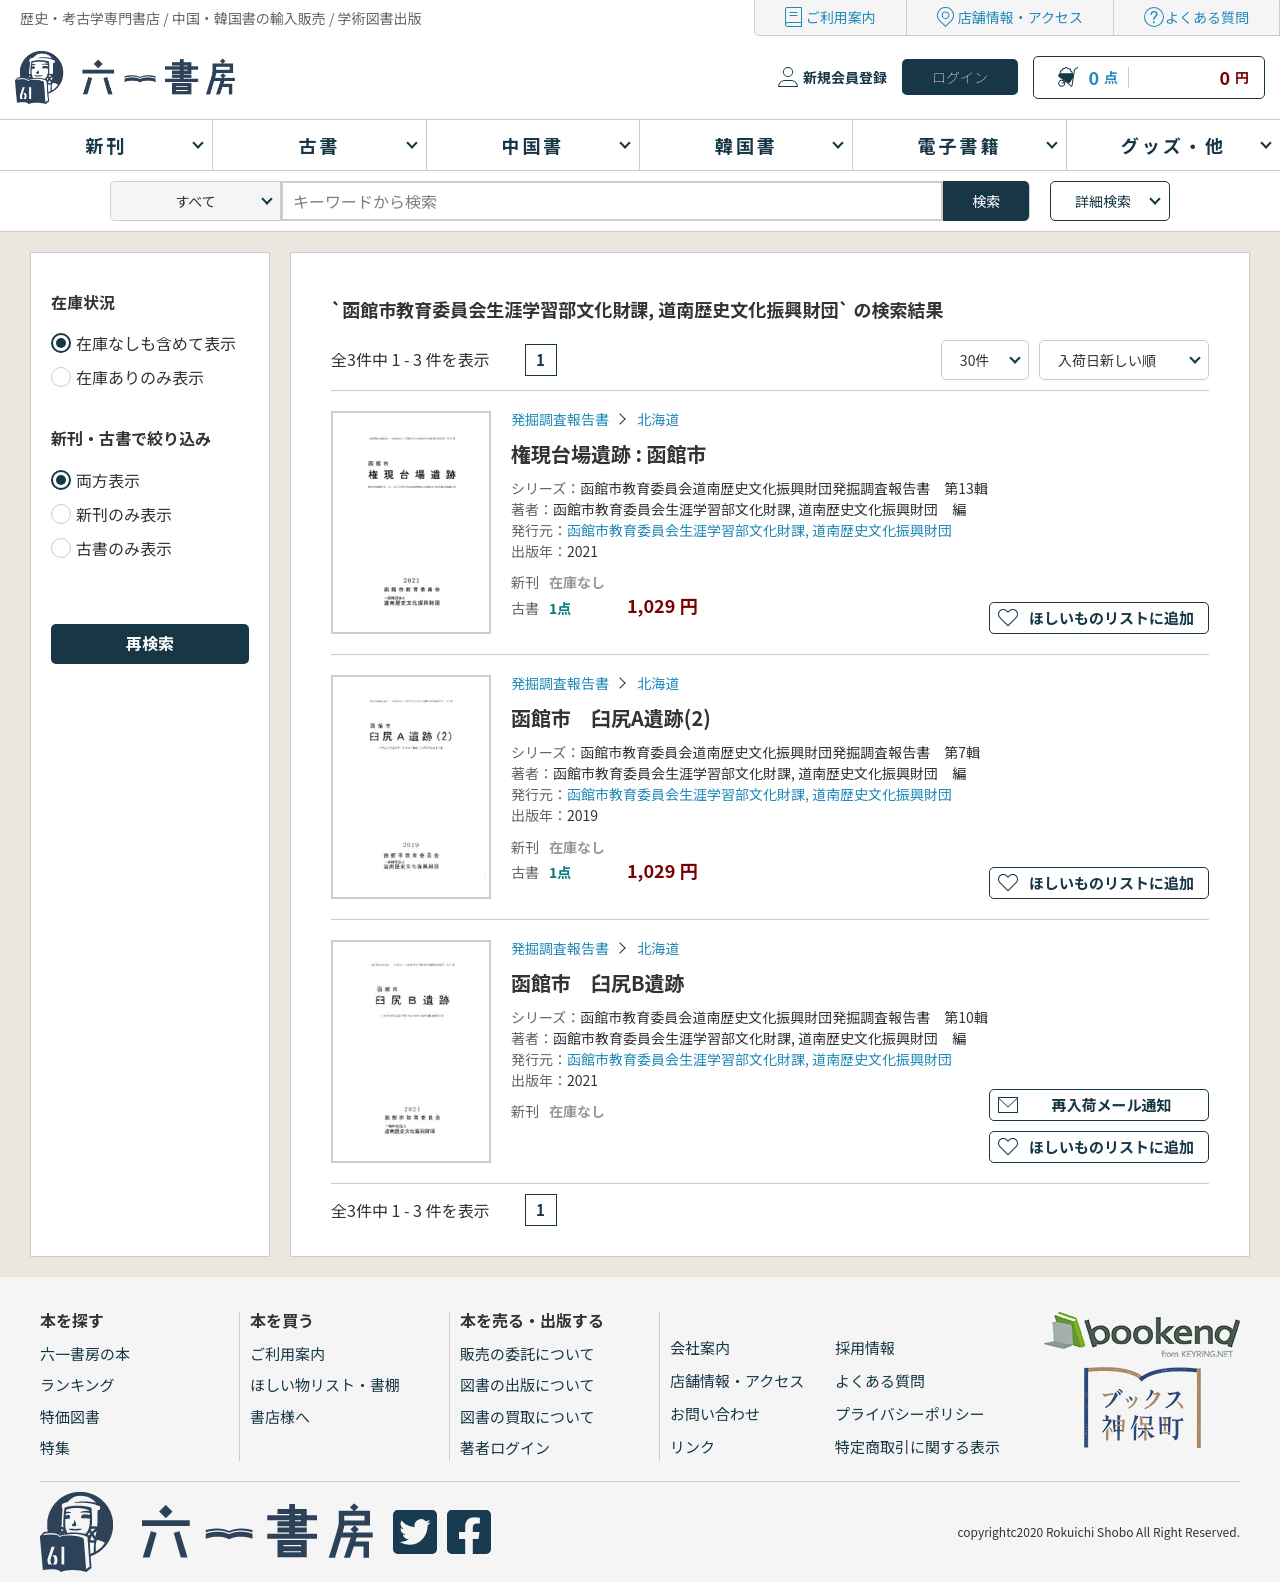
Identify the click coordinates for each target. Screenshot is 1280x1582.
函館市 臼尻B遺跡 (598, 982)
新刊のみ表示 (124, 514)
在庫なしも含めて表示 (156, 343)
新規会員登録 (845, 77)
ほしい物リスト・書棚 (325, 1384)
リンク (692, 1446)
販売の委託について (527, 1353)
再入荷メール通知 (1111, 1104)
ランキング (77, 1384)
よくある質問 (1207, 17)
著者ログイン (505, 1447)
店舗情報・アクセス (1020, 17)
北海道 (658, 419)
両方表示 (108, 480)
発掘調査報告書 (560, 419)
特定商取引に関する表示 (917, 1446)
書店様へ (280, 1416)
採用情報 (865, 1347)
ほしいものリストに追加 (1111, 617)
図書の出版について (527, 1384)
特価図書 (70, 1416)
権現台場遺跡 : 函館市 (609, 453)
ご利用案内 (841, 17)
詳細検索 (1103, 201)
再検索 (150, 643)
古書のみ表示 (124, 548)
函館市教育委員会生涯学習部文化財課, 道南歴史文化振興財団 (759, 530)
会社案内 (700, 1347)
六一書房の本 (85, 1353)
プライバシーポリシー (910, 1413)
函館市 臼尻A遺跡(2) (611, 717)
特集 (55, 1447)
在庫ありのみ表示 (140, 377)
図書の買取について (527, 1416)
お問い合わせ (715, 1413)
